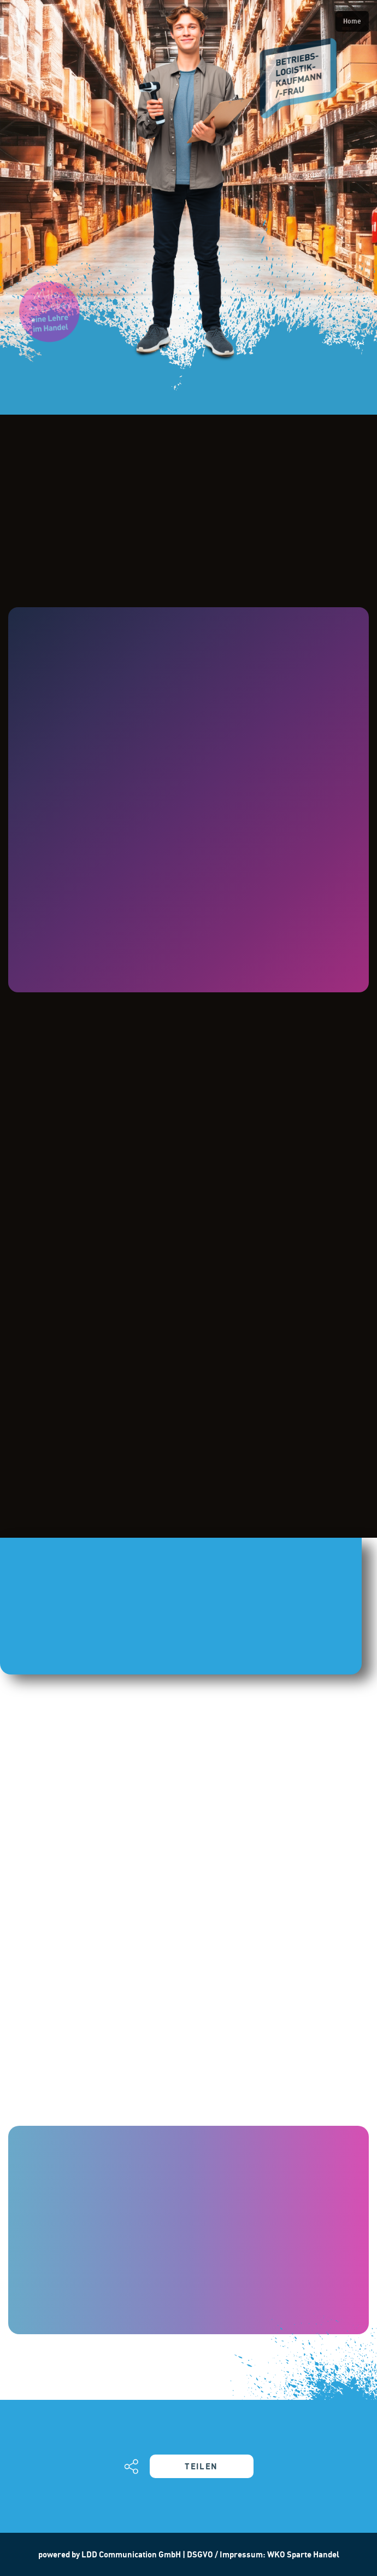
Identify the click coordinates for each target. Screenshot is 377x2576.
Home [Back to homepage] (352, 21)
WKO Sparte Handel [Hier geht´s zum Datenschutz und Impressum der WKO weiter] (303, 2554)
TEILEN (201, 2466)
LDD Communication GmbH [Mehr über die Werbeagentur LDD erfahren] (131, 2554)
